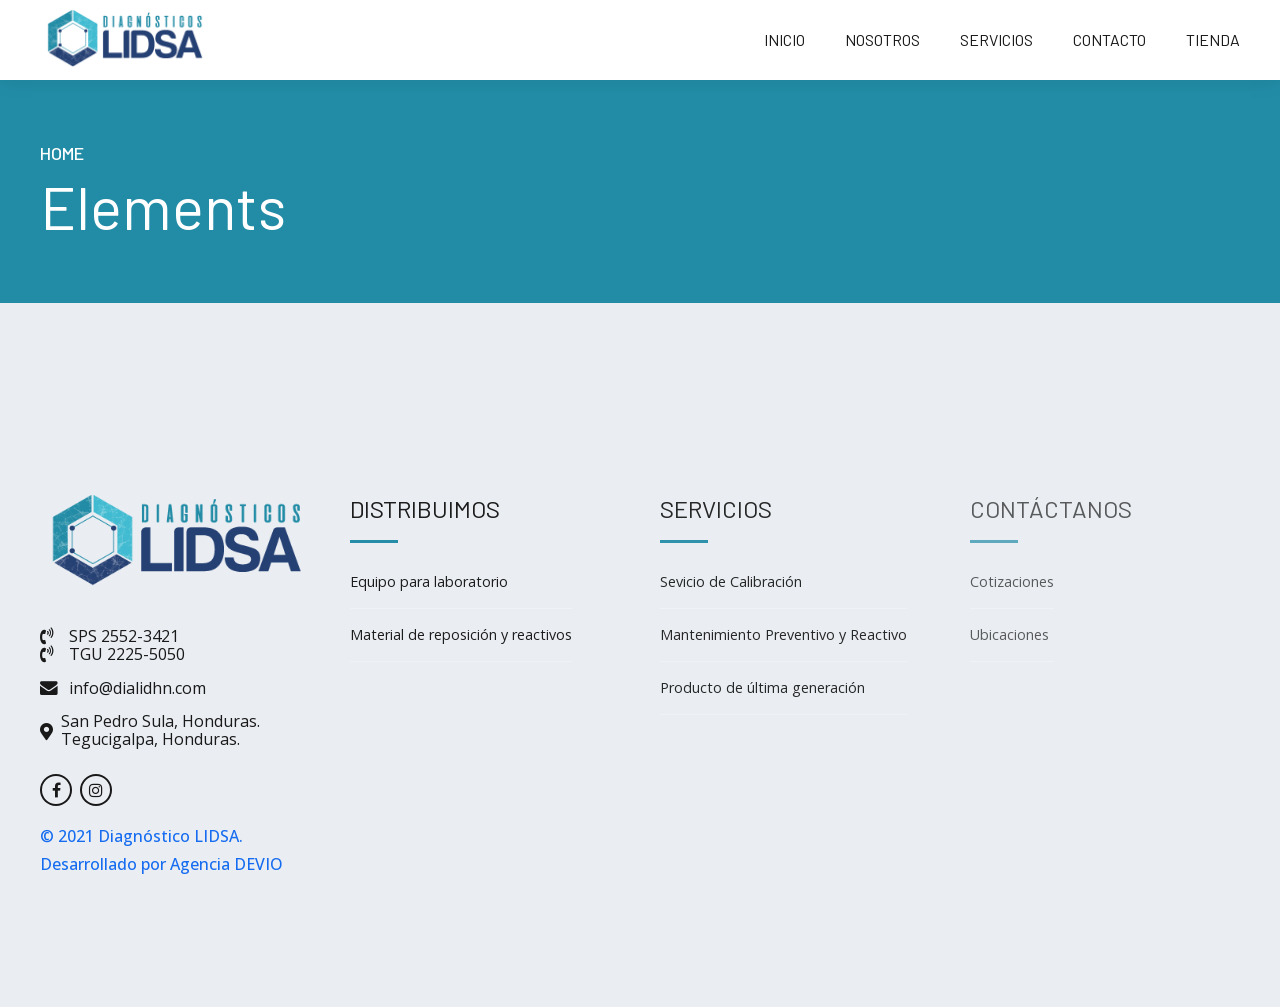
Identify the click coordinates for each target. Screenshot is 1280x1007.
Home (62, 153)
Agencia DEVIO (226, 864)
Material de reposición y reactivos (461, 634)
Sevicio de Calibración (731, 581)
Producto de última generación (762, 687)
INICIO (784, 39)
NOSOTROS (882, 39)
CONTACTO (1109, 39)
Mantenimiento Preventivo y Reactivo (783, 634)
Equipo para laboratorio (429, 581)
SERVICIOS (996, 39)
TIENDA (1213, 39)
